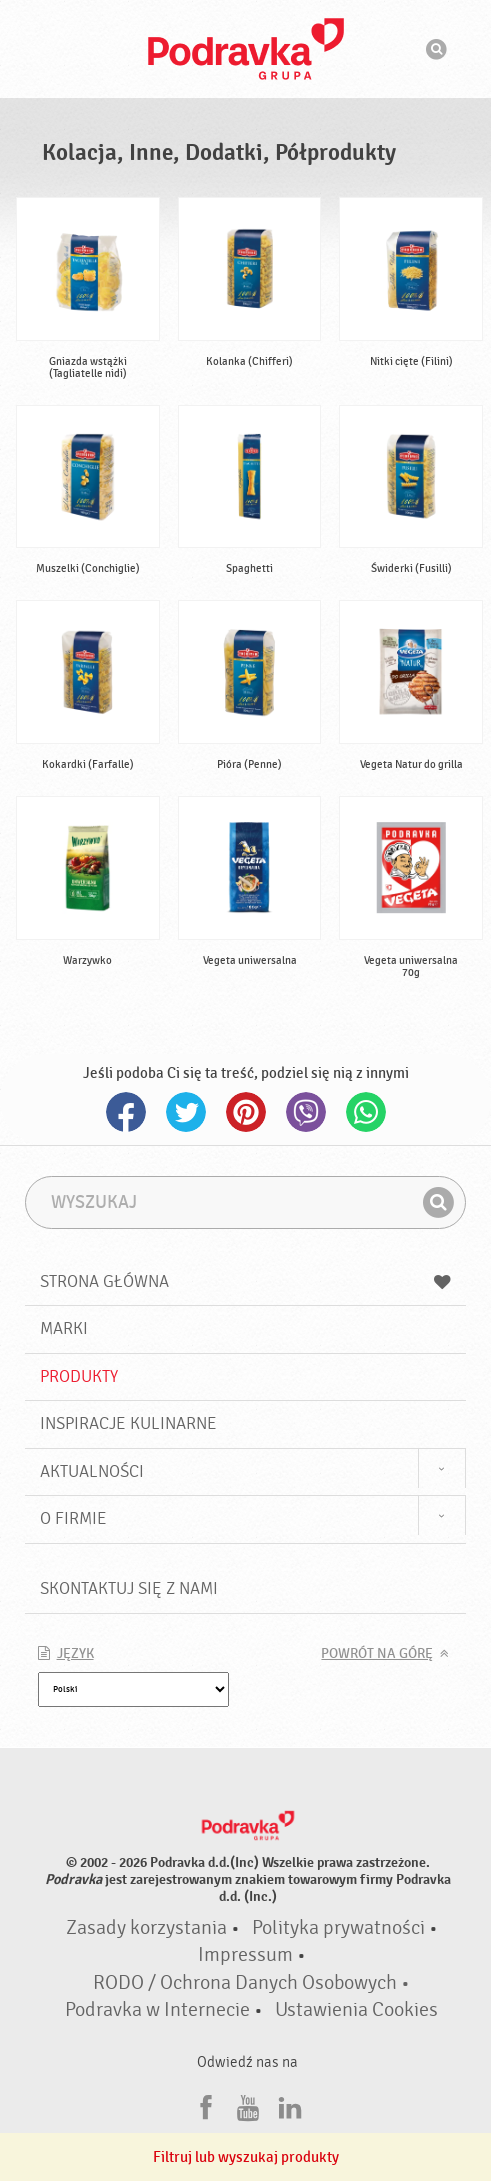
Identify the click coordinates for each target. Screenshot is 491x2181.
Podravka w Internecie (157, 2010)
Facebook (126, 1112)
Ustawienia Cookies (356, 2010)
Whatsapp (366, 1112)
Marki (64, 1328)
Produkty (79, 1376)
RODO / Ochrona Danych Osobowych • (251, 1983)
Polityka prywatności (338, 1928)
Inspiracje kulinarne (128, 1423)
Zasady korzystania (146, 1928)
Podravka (246, 49)
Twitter (186, 1112)
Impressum (245, 1955)
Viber (306, 1112)
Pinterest (246, 1112)
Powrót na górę (377, 1654)
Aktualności (92, 1471)
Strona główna (246, 1281)
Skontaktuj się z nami (129, 1588)
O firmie (73, 1518)
